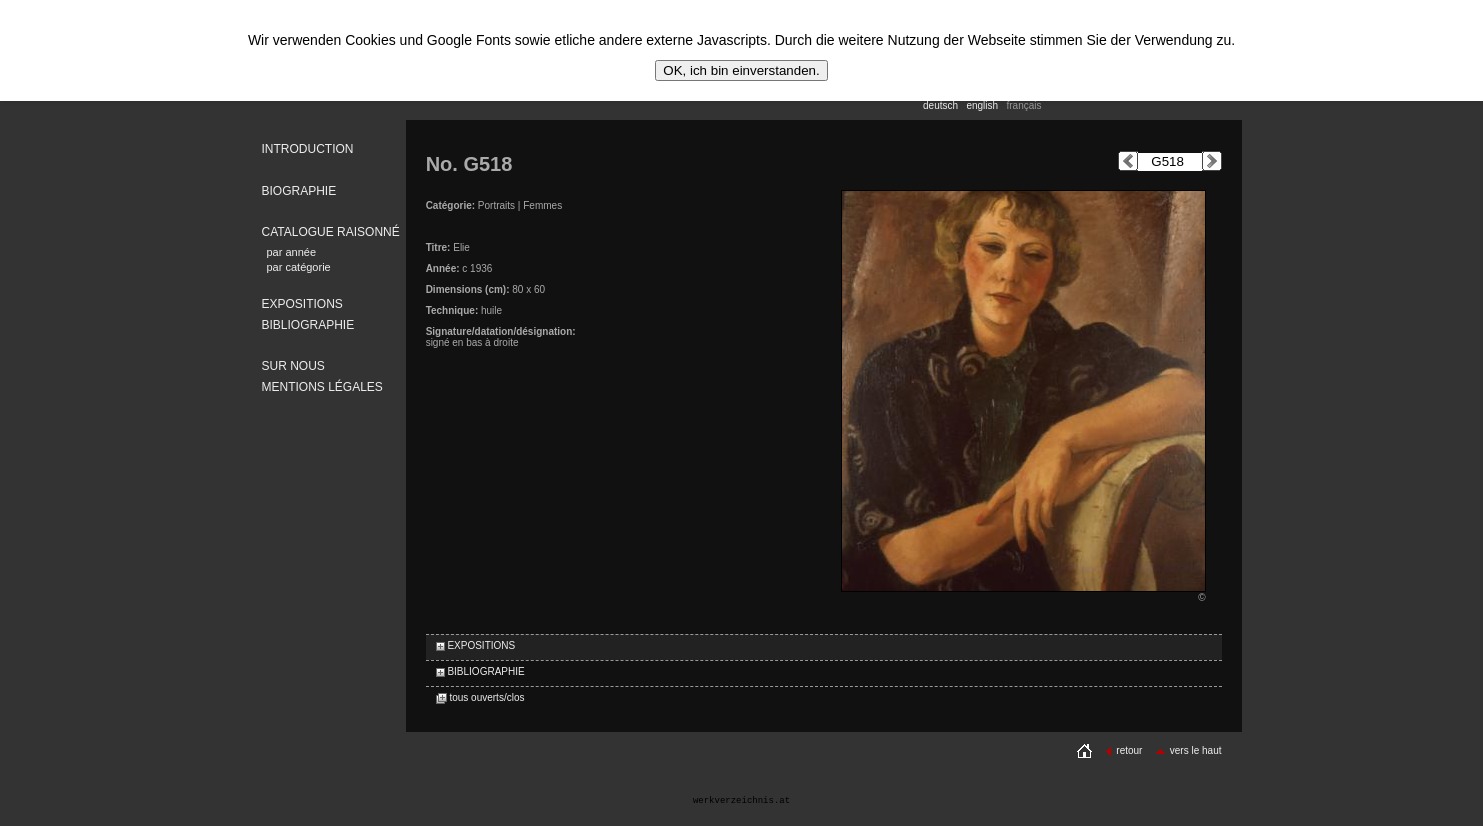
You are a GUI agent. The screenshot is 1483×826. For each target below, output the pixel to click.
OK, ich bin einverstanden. (741, 70)
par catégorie (299, 267)
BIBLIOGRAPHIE (308, 325)
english (982, 105)
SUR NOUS (293, 366)
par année (292, 252)
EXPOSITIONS (302, 304)
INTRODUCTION (308, 149)
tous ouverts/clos (480, 697)
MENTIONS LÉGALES (322, 387)
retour (1123, 750)
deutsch (940, 105)
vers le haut (1188, 750)
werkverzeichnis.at (741, 801)
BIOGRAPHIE (299, 191)
